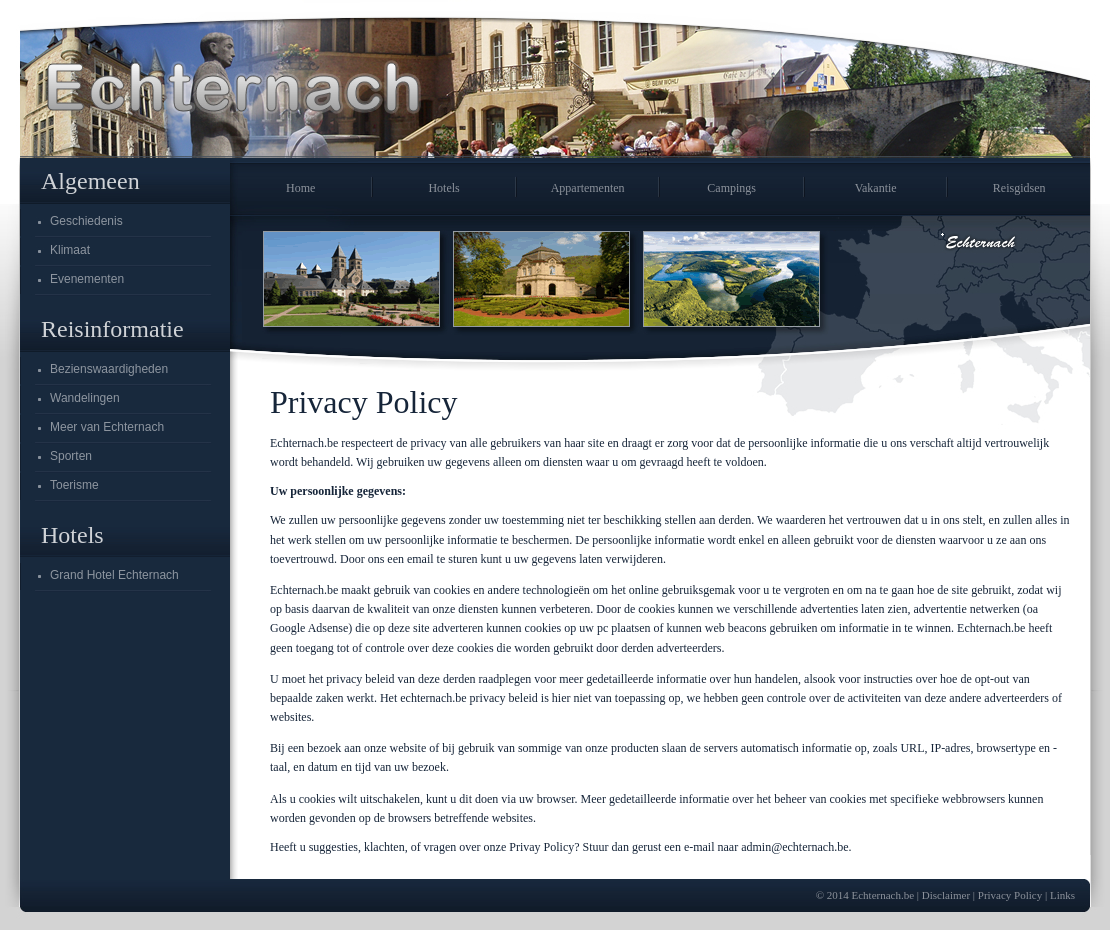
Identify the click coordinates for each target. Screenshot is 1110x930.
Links (1062, 895)
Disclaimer (946, 895)
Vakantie (876, 188)
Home (300, 188)
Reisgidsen (1019, 188)
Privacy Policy (1010, 895)
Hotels (443, 188)
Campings (731, 188)
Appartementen (588, 188)
